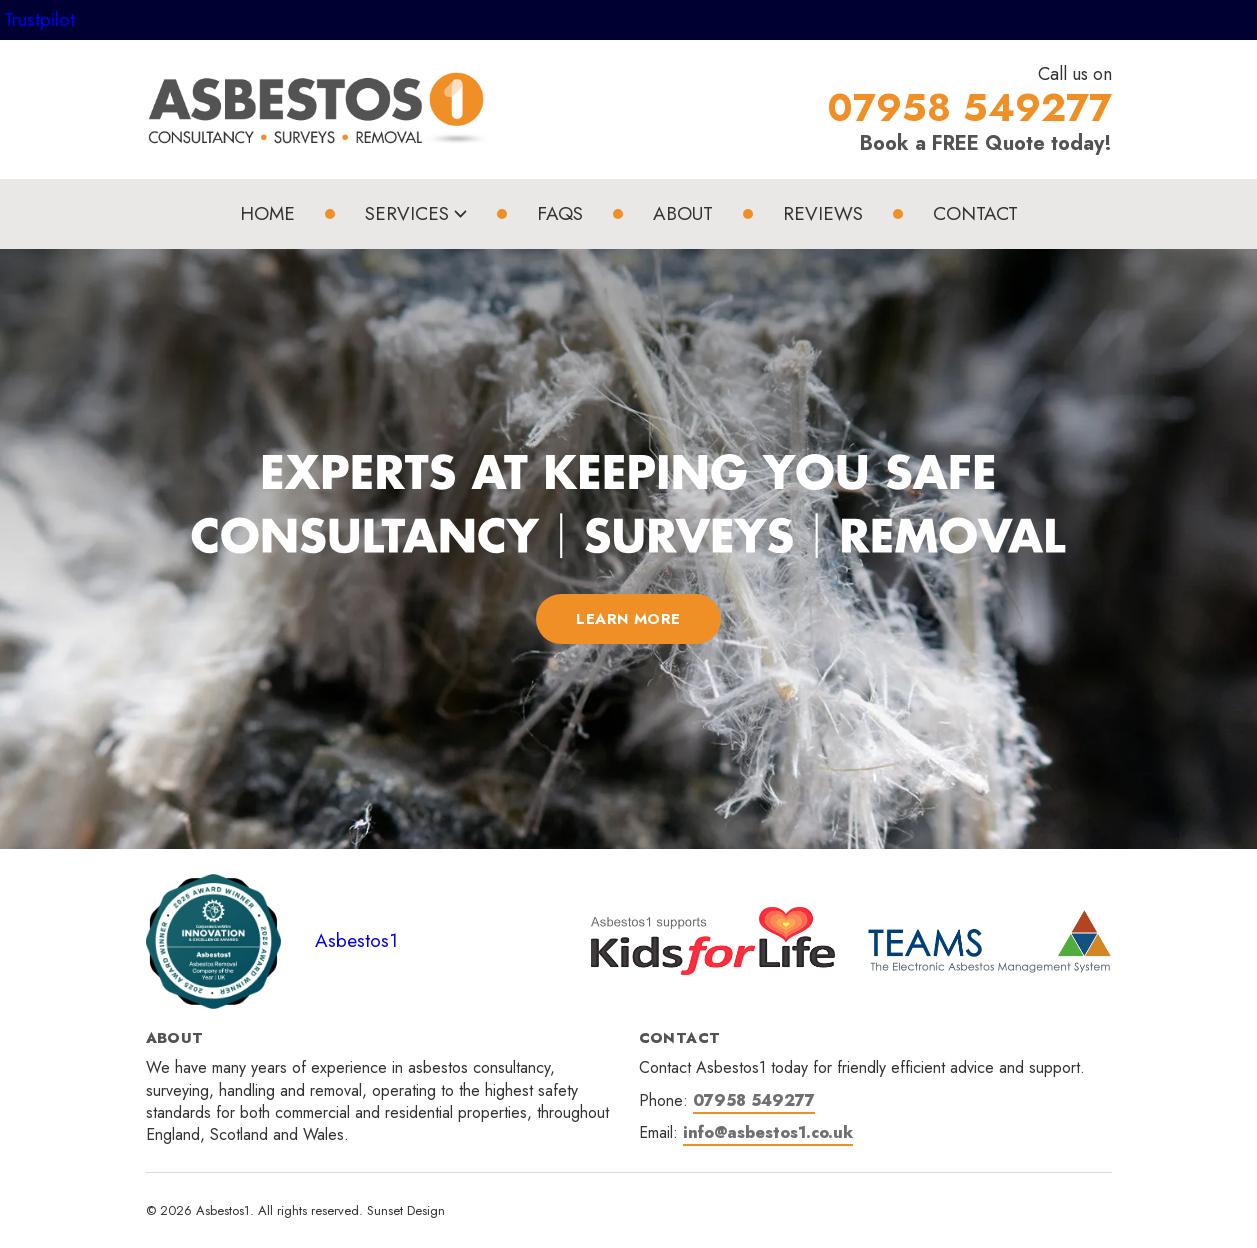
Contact (975, 213)
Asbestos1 (356, 940)
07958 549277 (754, 1100)
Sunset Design (406, 1210)
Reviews (823, 213)
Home (267, 213)
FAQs (560, 213)
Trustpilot (39, 19)
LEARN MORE (628, 619)
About (683, 213)
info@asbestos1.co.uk (768, 1132)
